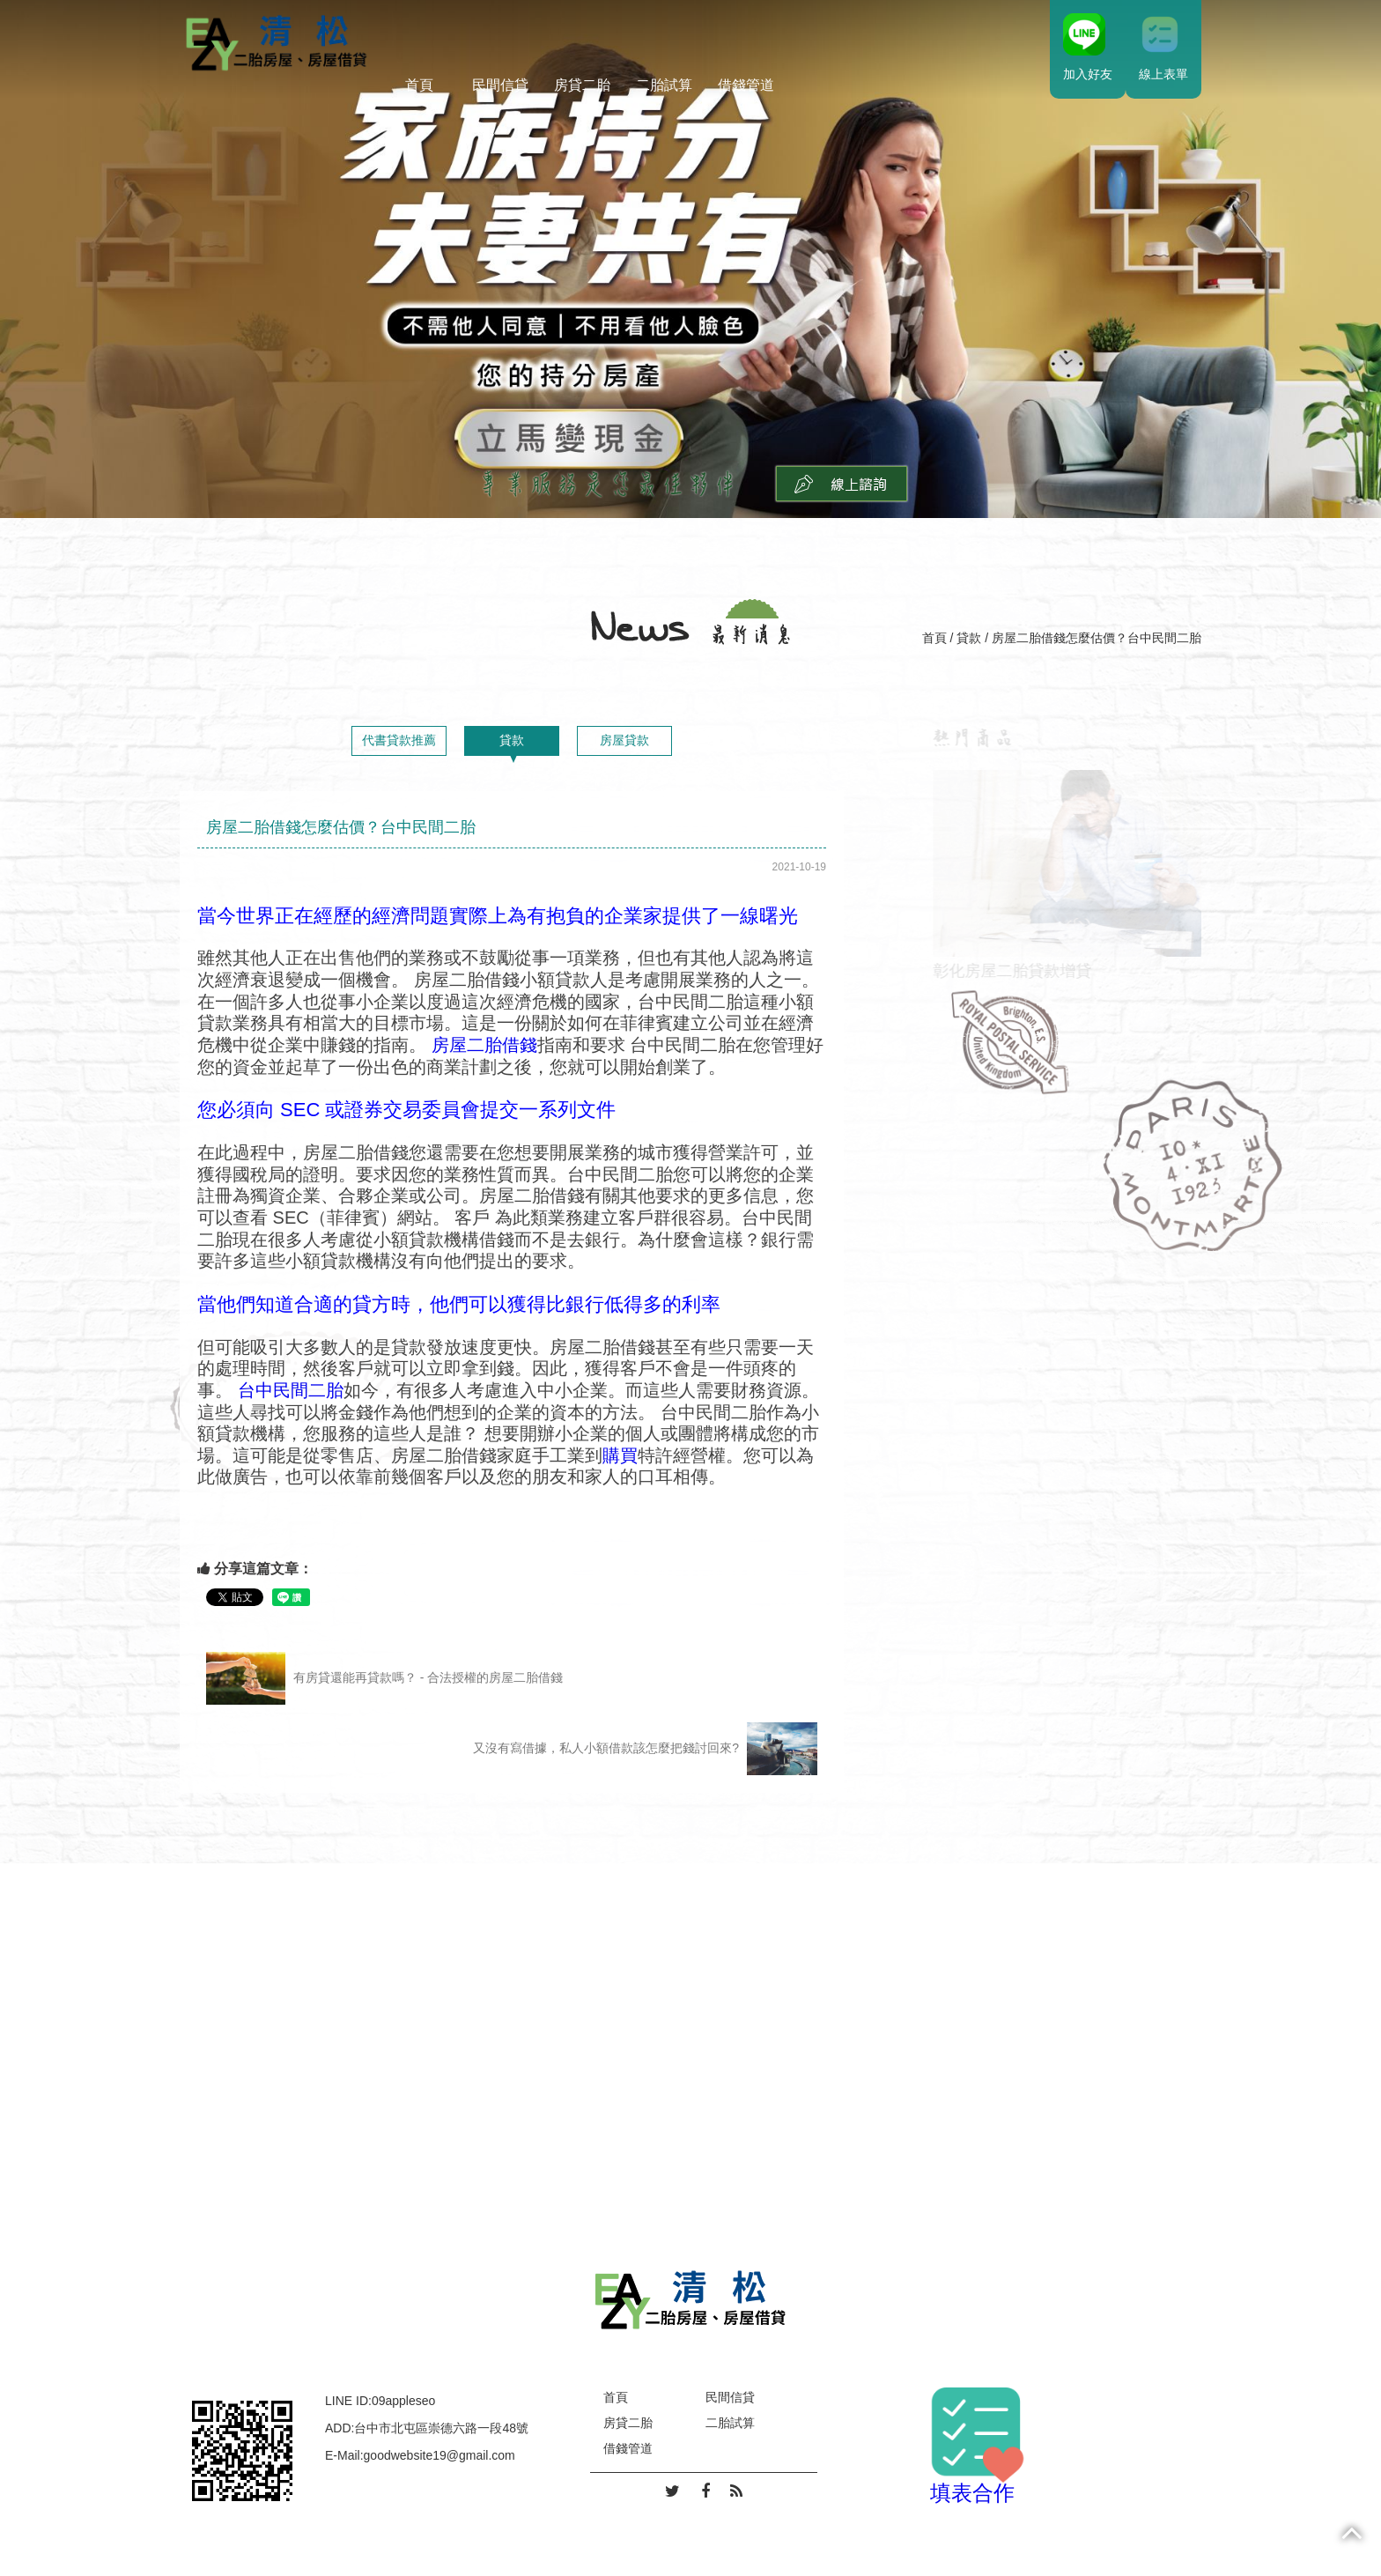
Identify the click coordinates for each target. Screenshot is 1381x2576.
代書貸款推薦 (399, 740)
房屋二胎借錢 (481, 1045)
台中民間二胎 (290, 1390)
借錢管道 (746, 85)
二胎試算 (664, 85)
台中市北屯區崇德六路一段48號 (441, 2428)
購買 (620, 1455)
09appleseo (403, 2401)
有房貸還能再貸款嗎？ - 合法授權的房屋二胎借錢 (384, 1678)
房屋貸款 (624, 740)
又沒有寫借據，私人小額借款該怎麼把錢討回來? (645, 1748)
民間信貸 (500, 85)
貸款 (968, 638)
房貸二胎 (582, 85)
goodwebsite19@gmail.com (439, 2455)
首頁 (419, 85)
